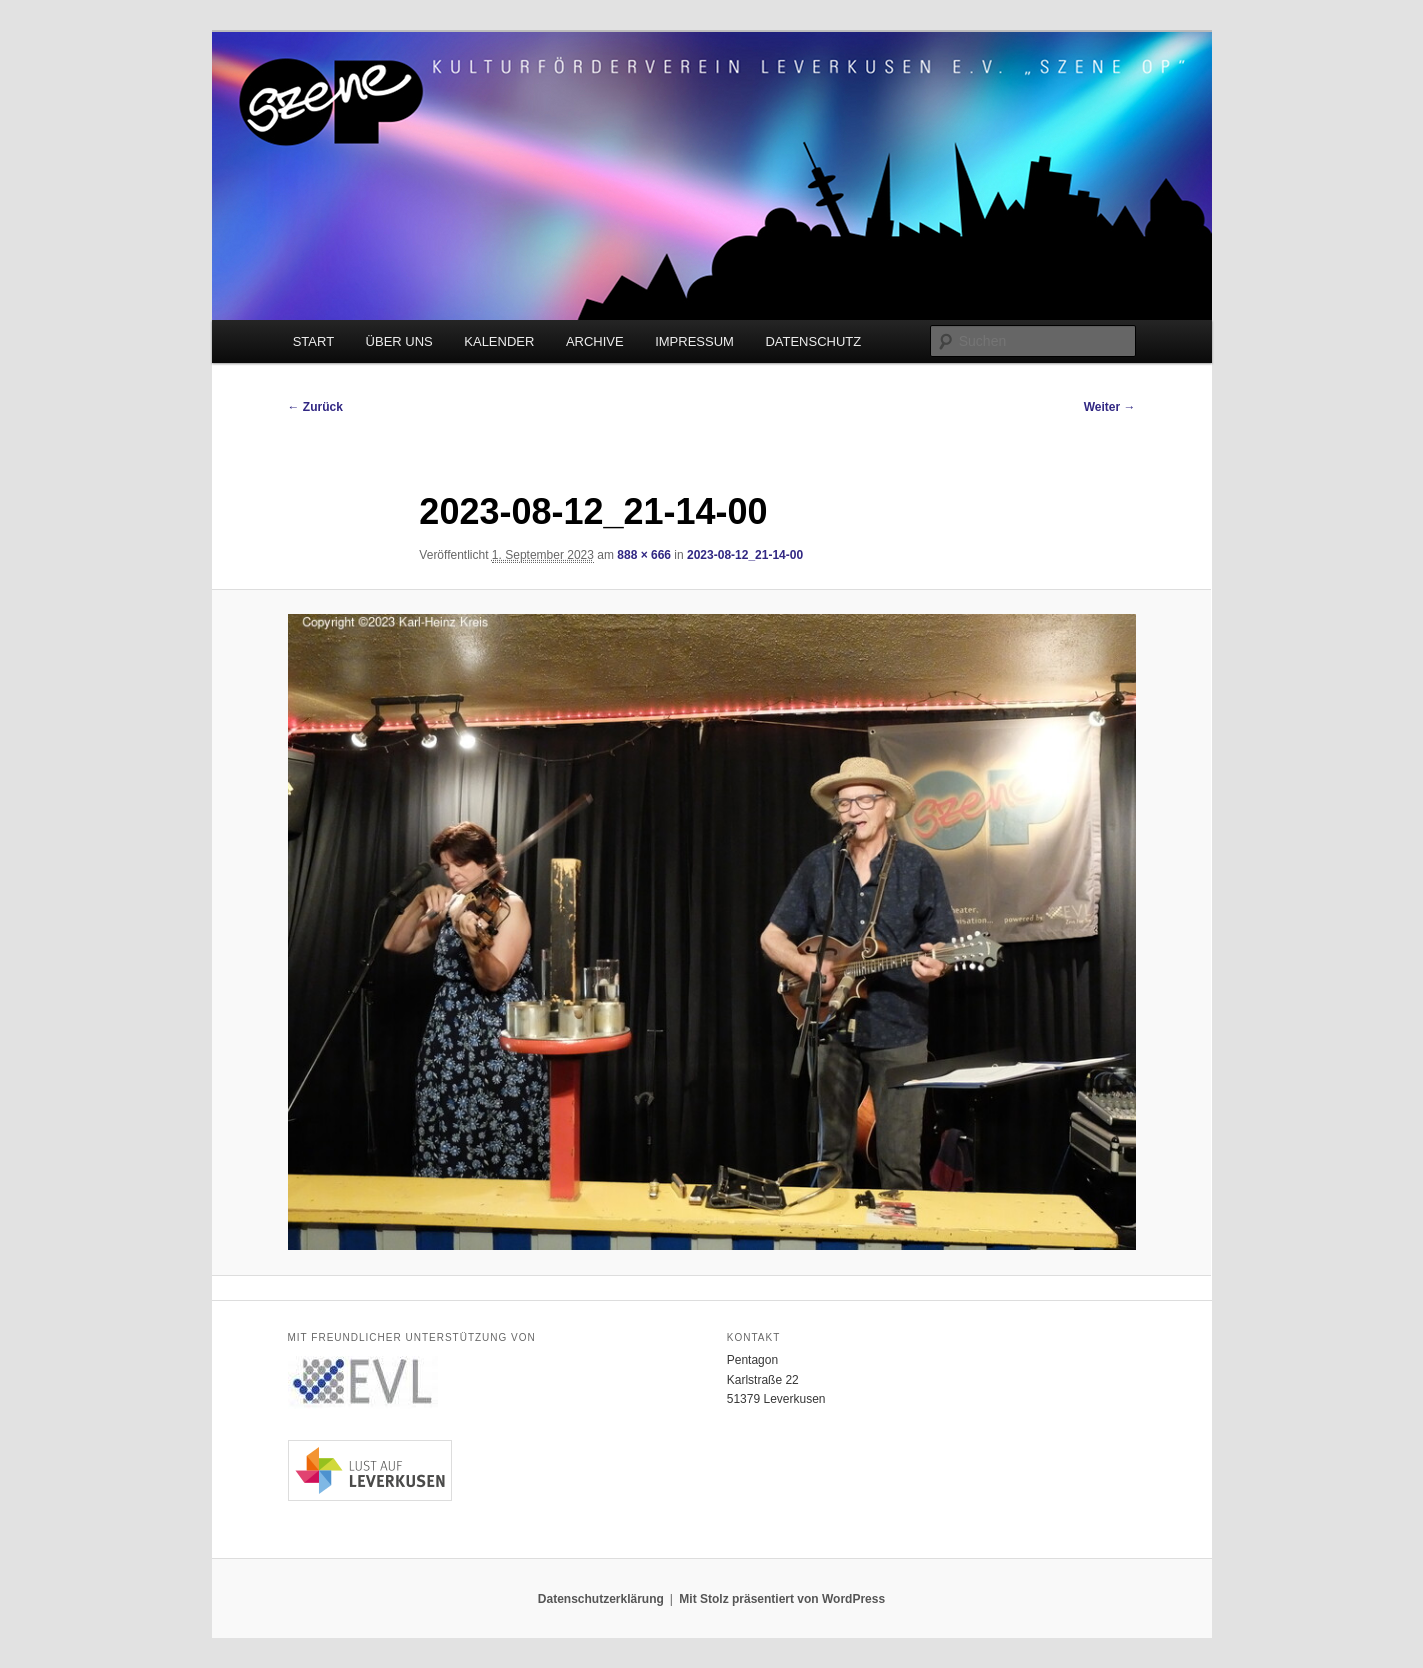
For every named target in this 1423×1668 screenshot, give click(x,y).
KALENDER (499, 341)
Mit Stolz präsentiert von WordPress (782, 1599)
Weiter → (1110, 407)
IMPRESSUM (694, 341)
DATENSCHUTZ (813, 341)
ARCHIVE (595, 341)
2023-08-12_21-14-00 (745, 555)
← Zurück (315, 407)
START (313, 341)
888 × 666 (644, 555)
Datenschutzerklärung (601, 1599)
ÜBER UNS (399, 341)
